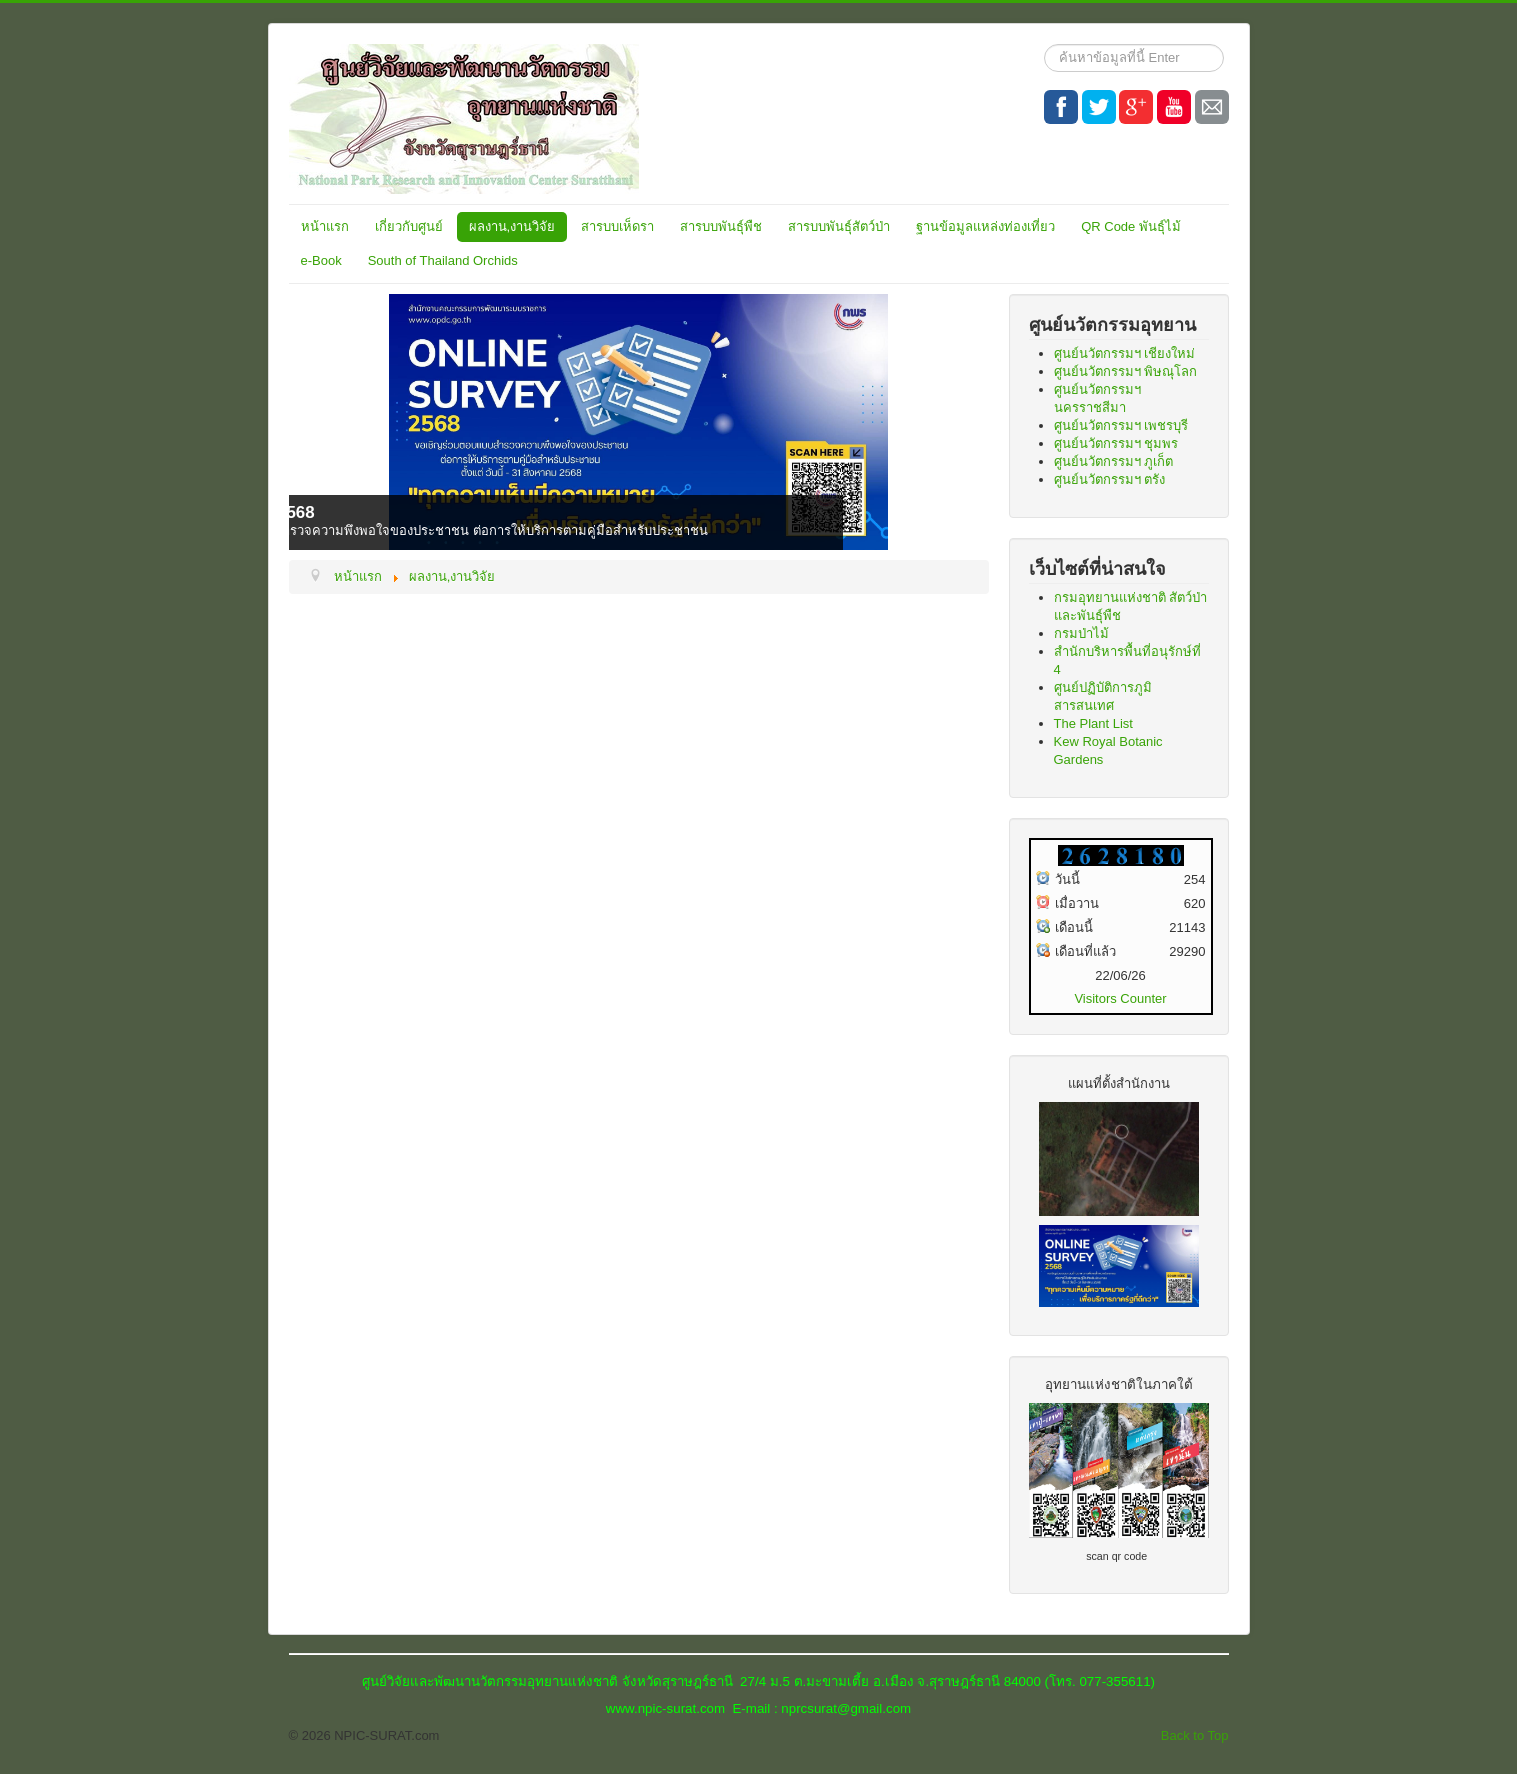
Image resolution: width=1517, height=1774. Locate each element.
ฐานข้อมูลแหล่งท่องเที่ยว (985, 226)
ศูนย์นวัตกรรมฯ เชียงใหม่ (1125, 353)
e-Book (321, 260)
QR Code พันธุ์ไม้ (1131, 226)
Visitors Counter (1120, 998)
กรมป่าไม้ (1081, 633)
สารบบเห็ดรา (617, 226)
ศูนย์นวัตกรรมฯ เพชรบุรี (1121, 425)
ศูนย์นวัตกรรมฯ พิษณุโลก (1126, 371)
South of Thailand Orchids (443, 260)
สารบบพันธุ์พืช (721, 226)
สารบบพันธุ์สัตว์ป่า (839, 226)
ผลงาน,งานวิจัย (512, 226)
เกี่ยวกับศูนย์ (409, 226)
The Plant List (1094, 723)
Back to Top (1195, 1735)
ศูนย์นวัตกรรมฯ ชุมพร (1116, 443)
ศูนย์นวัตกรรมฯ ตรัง (1110, 479)
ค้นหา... (1044, 44)
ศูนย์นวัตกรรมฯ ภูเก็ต (1114, 461)
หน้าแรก (325, 226)
